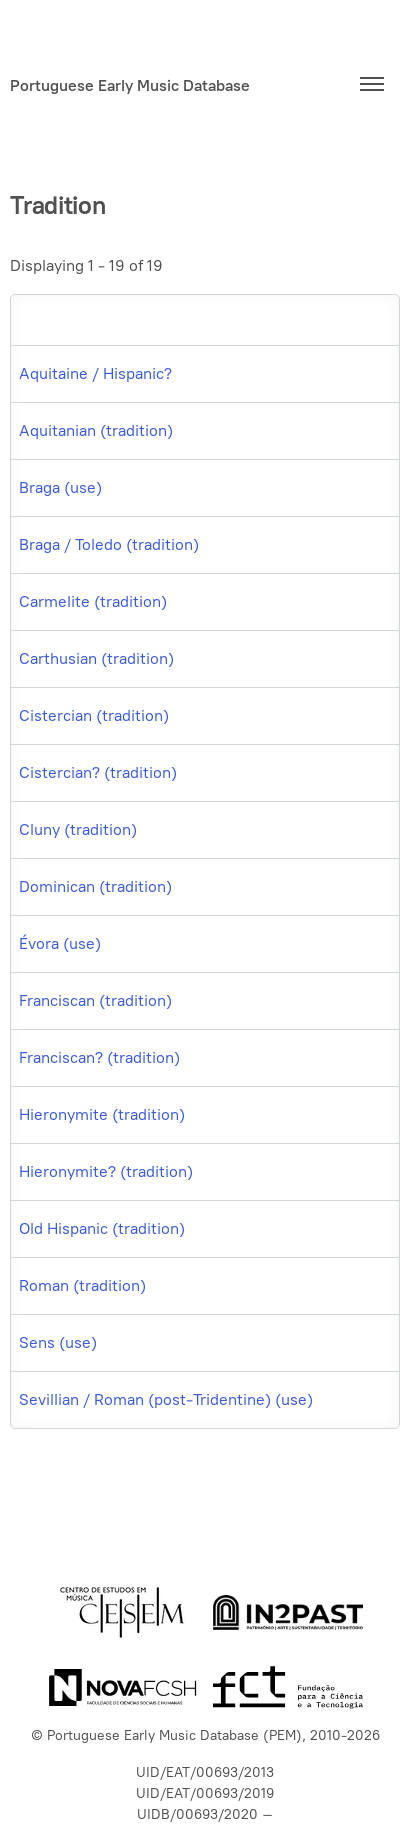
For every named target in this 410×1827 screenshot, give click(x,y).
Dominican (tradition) (95, 886)
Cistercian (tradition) (94, 715)
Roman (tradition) (82, 1285)
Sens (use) (58, 1342)
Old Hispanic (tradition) (102, 1228)
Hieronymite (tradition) (102, 1114)
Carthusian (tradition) (96, 658)
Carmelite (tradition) (93, 601)
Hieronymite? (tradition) (106, 1171)
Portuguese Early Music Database (130, 85)
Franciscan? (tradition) (99, 1057)
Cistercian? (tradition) (98, 772)
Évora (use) (60, 943)
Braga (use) (60, 487)
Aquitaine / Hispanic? (95, 373)
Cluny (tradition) (78, 829)
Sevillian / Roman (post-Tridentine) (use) (166, 1399)
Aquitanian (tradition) (96, 430)
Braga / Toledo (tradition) (109, 544)
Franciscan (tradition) (95, 1000)
